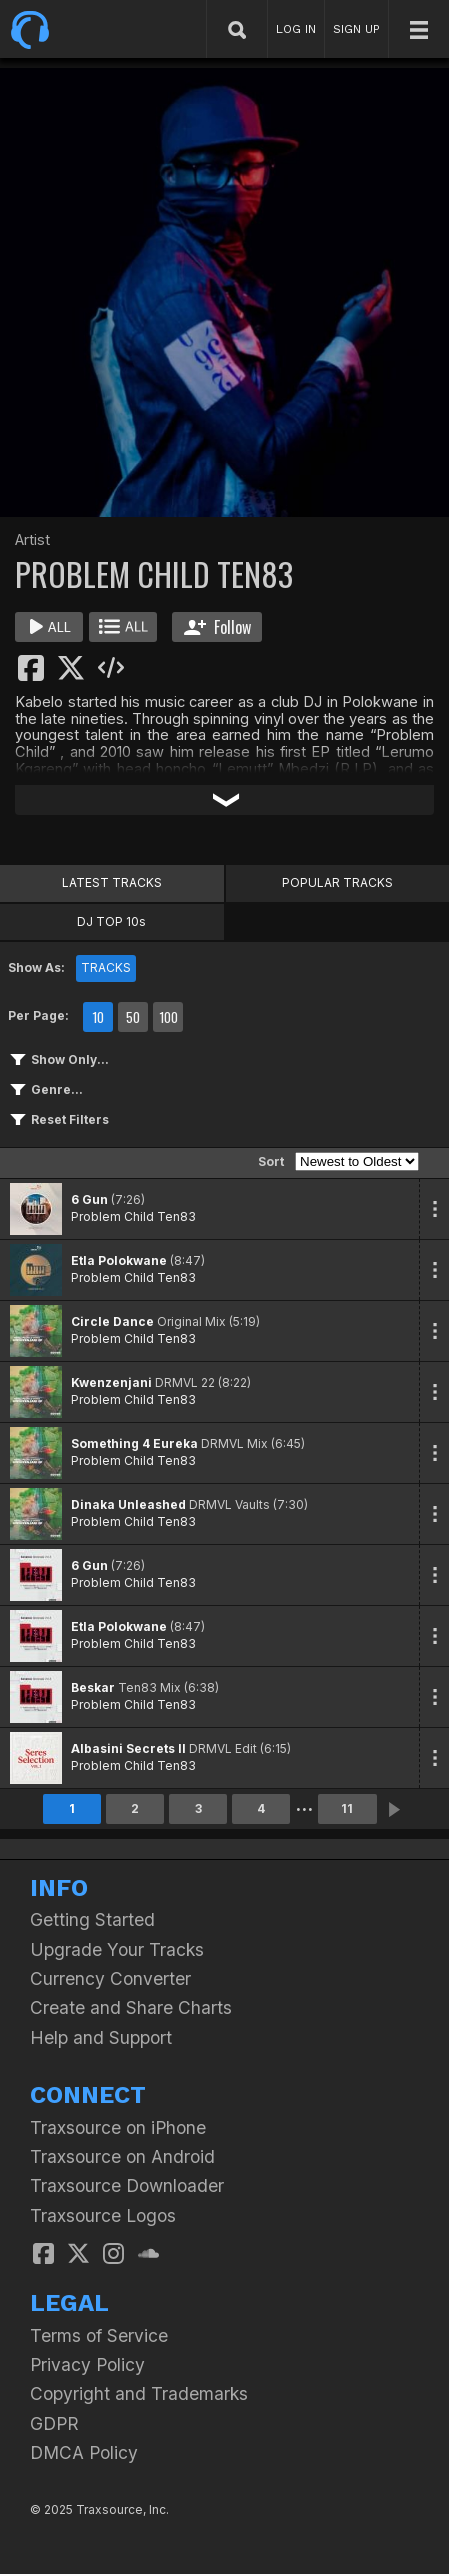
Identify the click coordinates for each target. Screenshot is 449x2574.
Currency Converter (110, 1978)
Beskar (93, 1687)
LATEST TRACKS (112, 882)
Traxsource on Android (122, 2156)
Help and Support (101, 2037)
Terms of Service (99, 2335)
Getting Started (92, 1919)
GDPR (54, 2423)
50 (133, 1017)
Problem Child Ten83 (133, 1216)
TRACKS (106, 967)
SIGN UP (356, 29)
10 (98, 1017)
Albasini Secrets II (128, 1748)
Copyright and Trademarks (139, 2393)
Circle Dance (112, 1321)
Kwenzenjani (111, 1382)
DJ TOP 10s (111, 921)
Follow (217, 627)
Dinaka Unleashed (128, 1504)
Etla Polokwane (119, 1260)
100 (168, 1017)
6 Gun (89, 1199)
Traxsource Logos (103, 2215)
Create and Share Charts (131, 2007)
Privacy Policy (87, 2364)
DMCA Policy (84, 2452)
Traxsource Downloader (127, 2185)
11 (347, 1808)
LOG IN (296, 29)
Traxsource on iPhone (118, 2127)
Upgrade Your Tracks (117, 1949)
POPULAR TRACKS (337, 882)
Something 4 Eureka (134, 1443)
